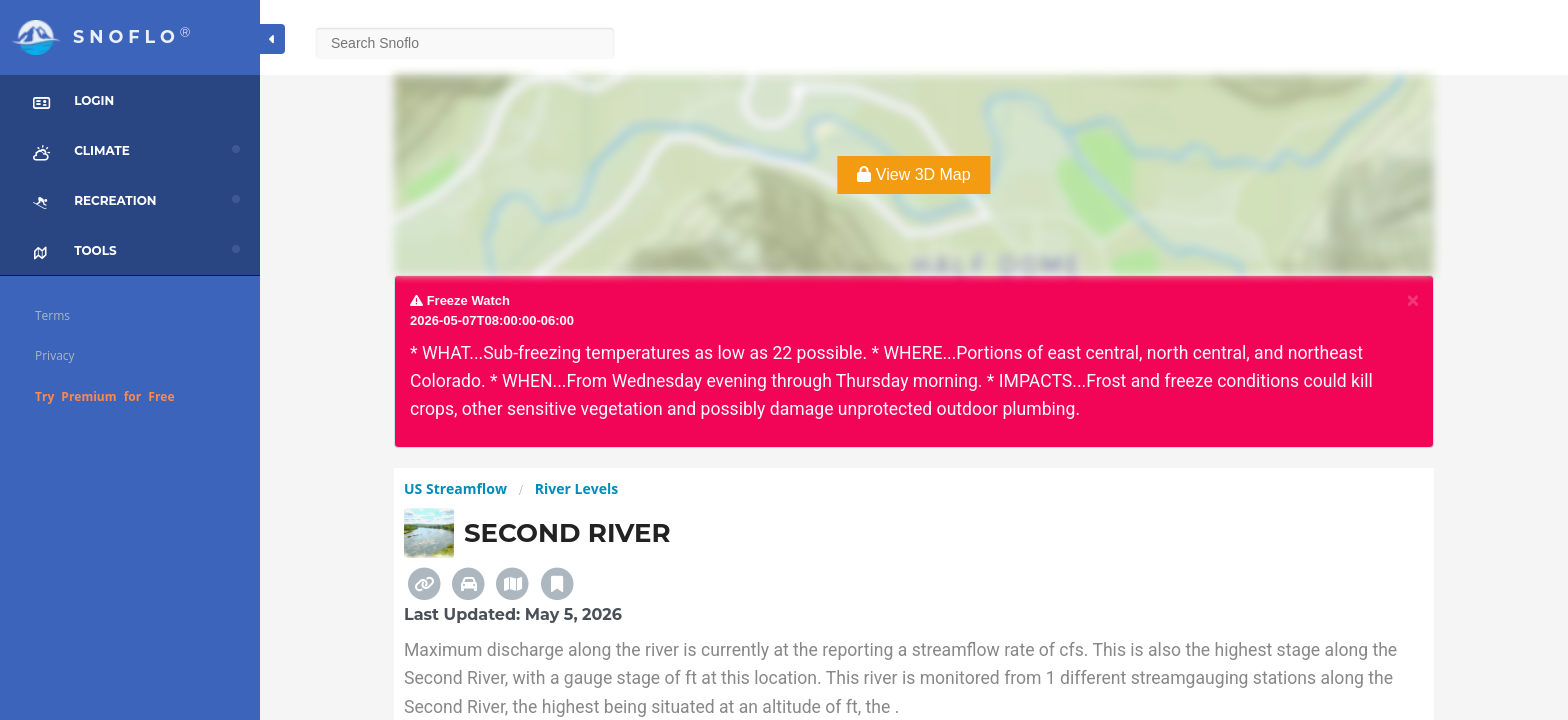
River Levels (576, 488)
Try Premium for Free (105, 396)
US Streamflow (455, 488)
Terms (52, 315)
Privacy (55, 355)
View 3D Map (913, 174)
